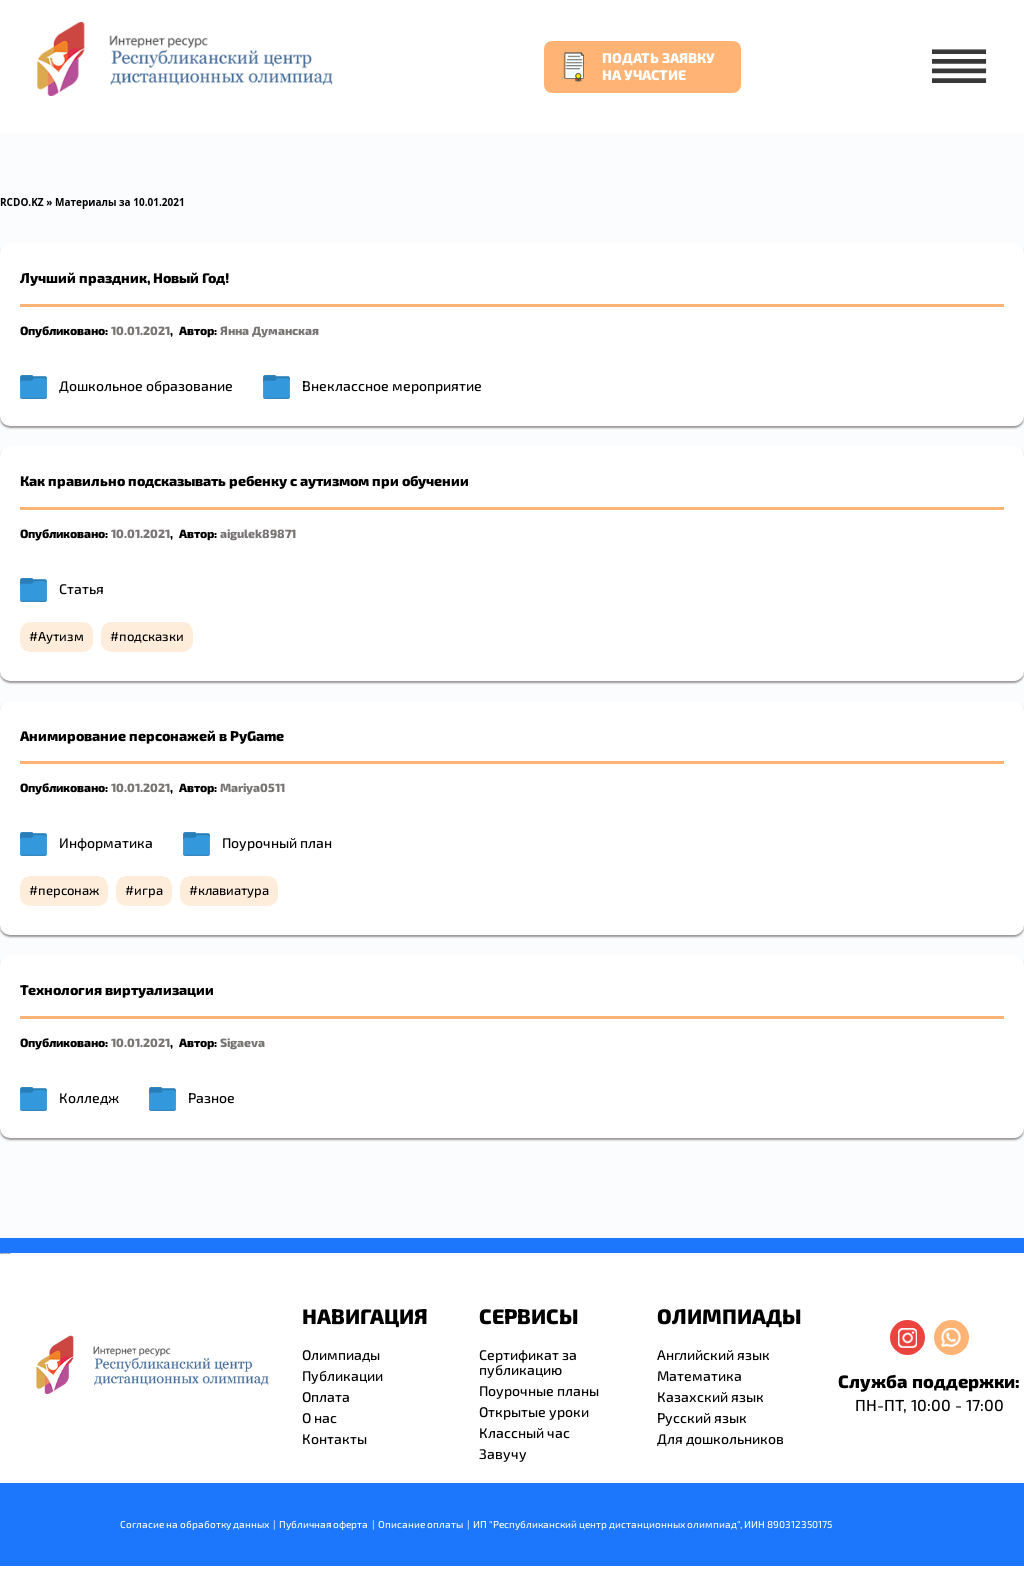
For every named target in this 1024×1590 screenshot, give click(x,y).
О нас (319, 1417)
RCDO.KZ (22, 202)
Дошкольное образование (146, 385)
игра (148, 890)
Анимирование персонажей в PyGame (152, 735)
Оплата (326, 1396)
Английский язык (713, 1354)
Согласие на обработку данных (194, 1524)
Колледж (89, 1097)
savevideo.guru (3, 1253)
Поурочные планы (539, 1390)
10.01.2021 (140, 330)
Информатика (106, 842)
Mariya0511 (252, 787)
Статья (81, 588)
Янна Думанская (269, 330)
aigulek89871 (258, 533)
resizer (8, 1253)
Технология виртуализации (117, 989)
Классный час (524, 1432)
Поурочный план (277, 842)
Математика (699, 1375)
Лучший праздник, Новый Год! (124, 277)
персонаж (68, 890)
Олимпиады (341, 1354)
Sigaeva (242, 1042)
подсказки (151, 636)
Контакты (334, 1438)
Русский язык (702, 1417)
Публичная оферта (323, 1524)
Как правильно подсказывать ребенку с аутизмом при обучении (244, 480)
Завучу (503, 1453)
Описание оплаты (420, 1524)
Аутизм (61, 636)
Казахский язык (710, 1396)
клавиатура (233, 890)
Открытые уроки (534, 1411)
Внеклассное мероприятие (392, 385)
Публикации (342, 1375)
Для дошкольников (720, 1438)
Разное (211, 1097)
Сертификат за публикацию (528, 1362)
